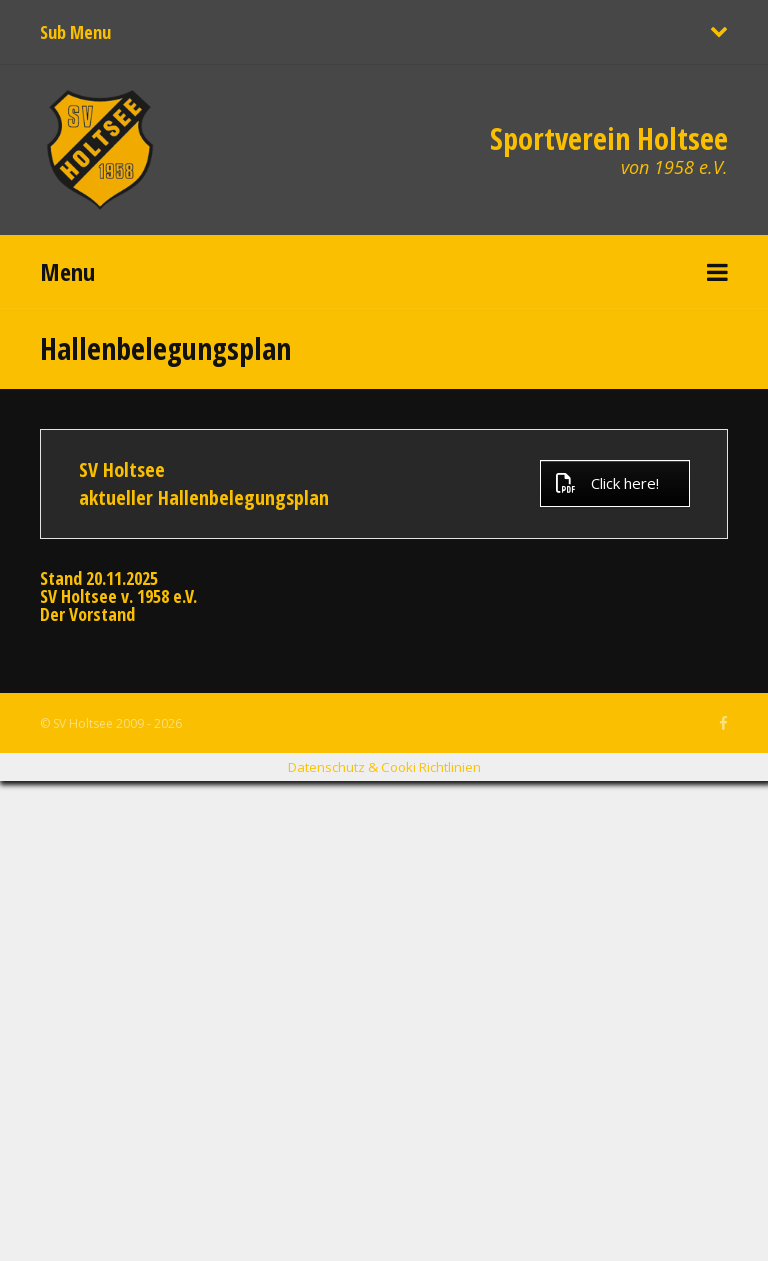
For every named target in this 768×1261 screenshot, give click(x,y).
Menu (67, 271)
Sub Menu (75, 32)
